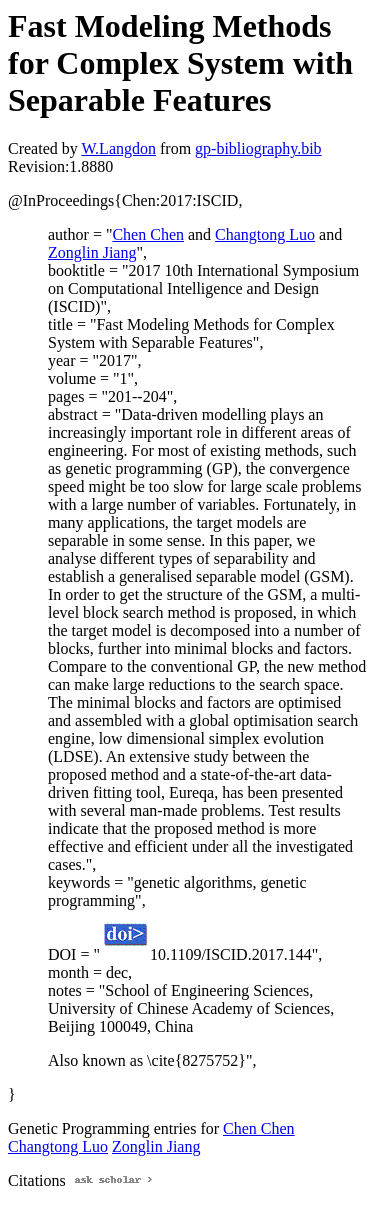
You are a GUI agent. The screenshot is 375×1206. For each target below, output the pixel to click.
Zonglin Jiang (92, 252)
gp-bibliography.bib (258, 148)
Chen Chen (148, 234)
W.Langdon (118, 148)
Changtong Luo (265, 234)
